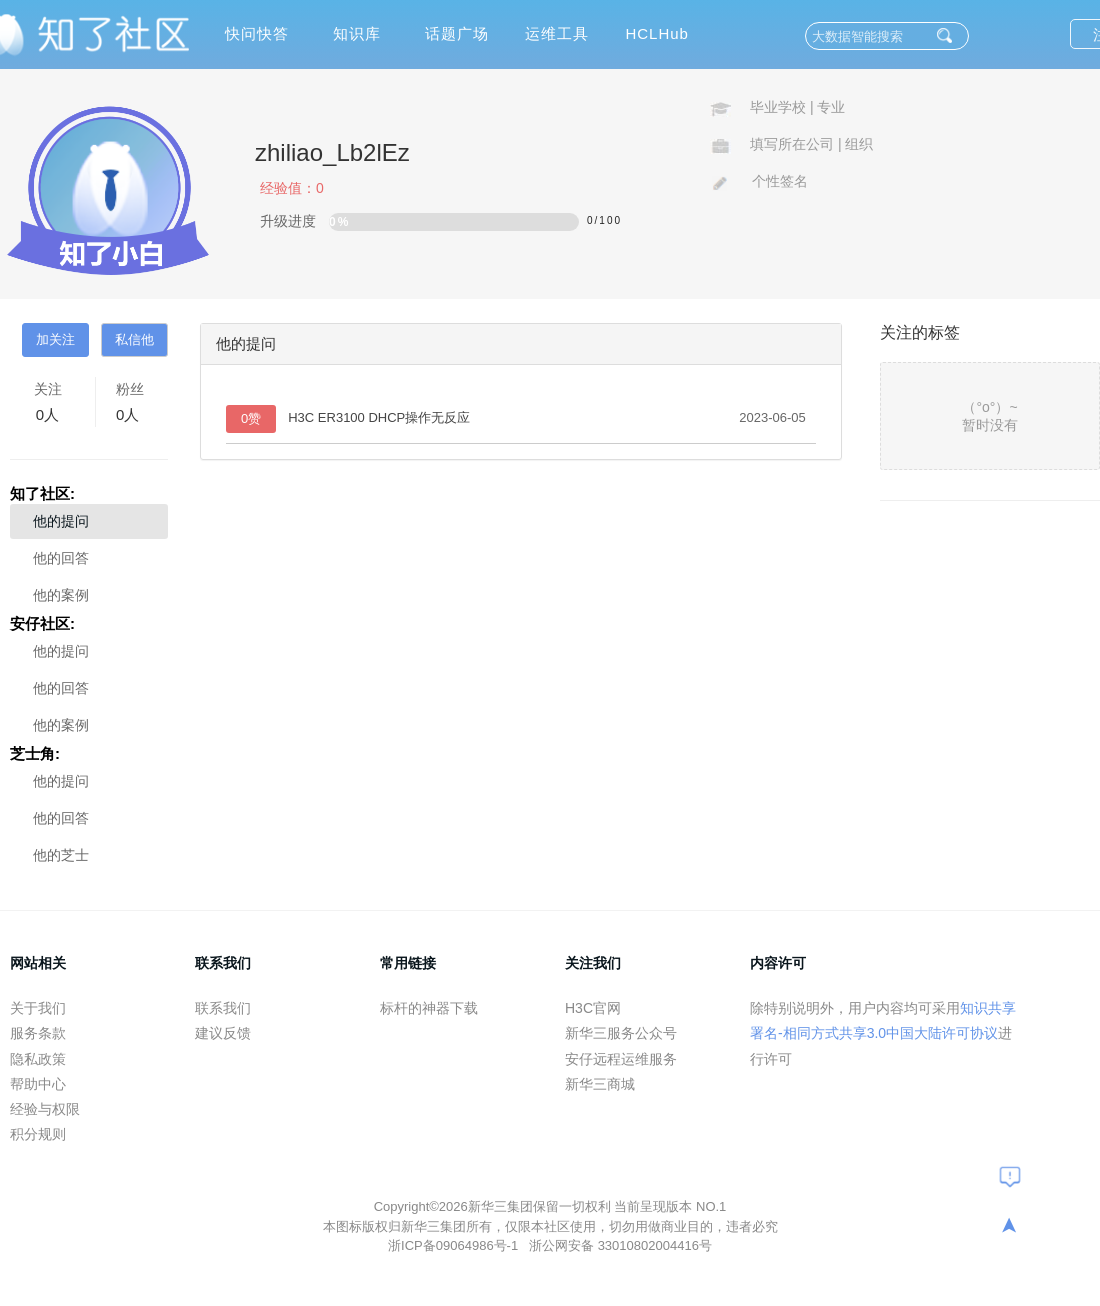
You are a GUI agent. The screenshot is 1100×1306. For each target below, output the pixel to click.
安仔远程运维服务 (621, 1059)
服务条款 (38, 1033)
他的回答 (61, 558)
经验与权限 (45, 1109)
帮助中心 (38, 1084)
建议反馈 (223, 1033)
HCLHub (657, 33)
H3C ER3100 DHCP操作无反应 (379, 417)
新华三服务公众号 (621, 1033)
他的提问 (61, 521)
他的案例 (61, 595)
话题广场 (457, 33)
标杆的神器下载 (429, 1008)
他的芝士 (61, 855)
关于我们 (38, 1008)
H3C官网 (593, 1008)
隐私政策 (38, 1059)
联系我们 (223, 1008)
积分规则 (38, 1134)
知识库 (357, 33)
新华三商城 (600, 1084)
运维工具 (557, 33)
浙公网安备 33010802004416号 (620, 1245)
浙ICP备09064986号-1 (455, 1245)
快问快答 (257, 33)
